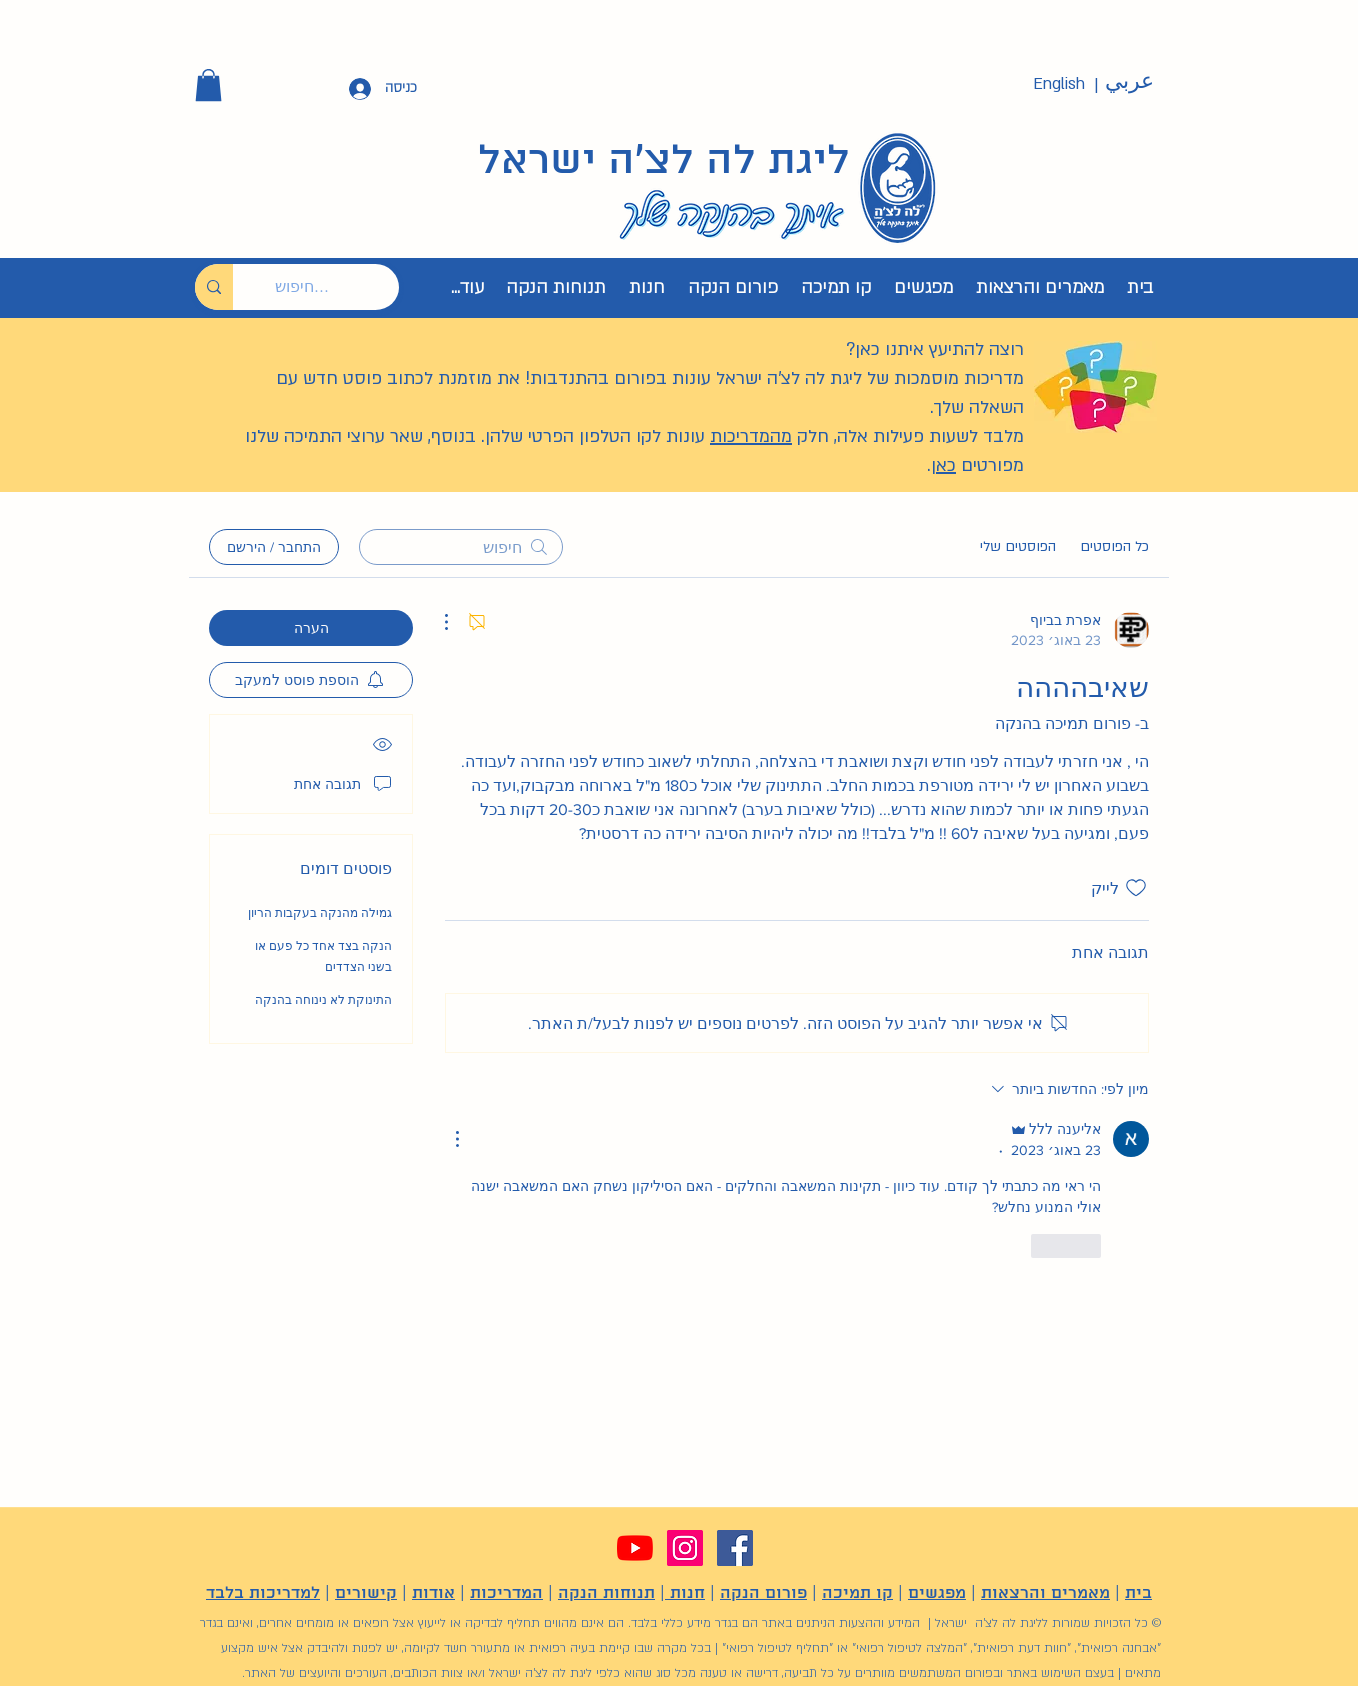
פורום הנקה (763, 1593)
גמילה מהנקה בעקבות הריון (320, 913)
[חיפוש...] (331, 287)
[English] (1059, 84)
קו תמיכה (857, 1593)
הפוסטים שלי (1018, 546)
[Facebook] (735, 1548)
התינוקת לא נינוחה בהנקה (323, 1000)
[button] (208, 85)
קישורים (366, 1593)
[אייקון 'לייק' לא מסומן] (1136, 888)
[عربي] (1129, 82)
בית (1138, 1593)
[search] (461, 547)
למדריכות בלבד (263, 1593)
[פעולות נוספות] (457, 622)
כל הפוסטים (1114, 546)
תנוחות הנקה (606, 1593)
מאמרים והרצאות (1045, 1593)
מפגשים (937, 1593)
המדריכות (506, 1593)
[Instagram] (685, 1548)
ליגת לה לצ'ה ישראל (664, 162)
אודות (433, 1593)
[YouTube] (635, 1548)
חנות (685, 1593)
